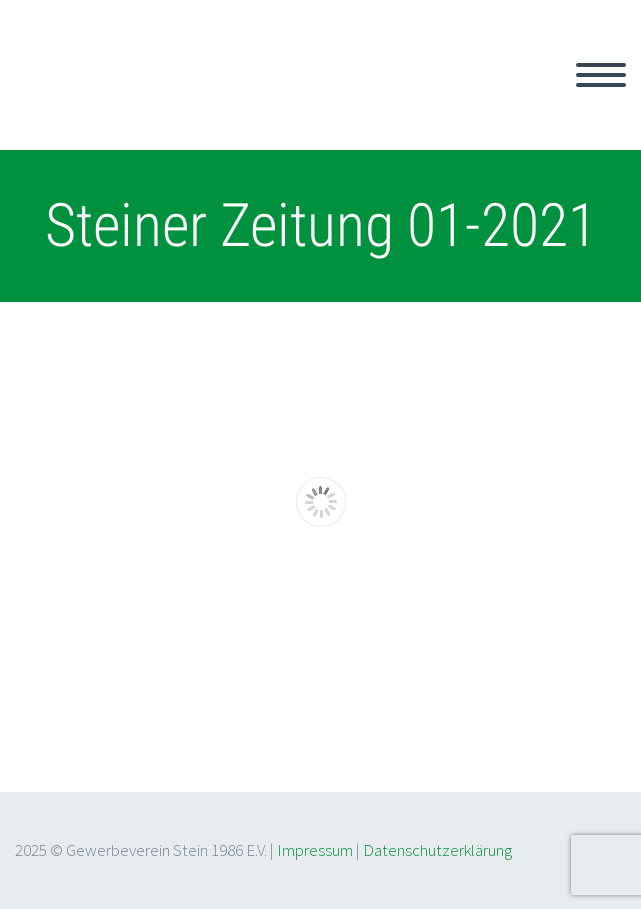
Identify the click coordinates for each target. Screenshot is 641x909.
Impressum (315, 850)
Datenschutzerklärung (437, 850)
